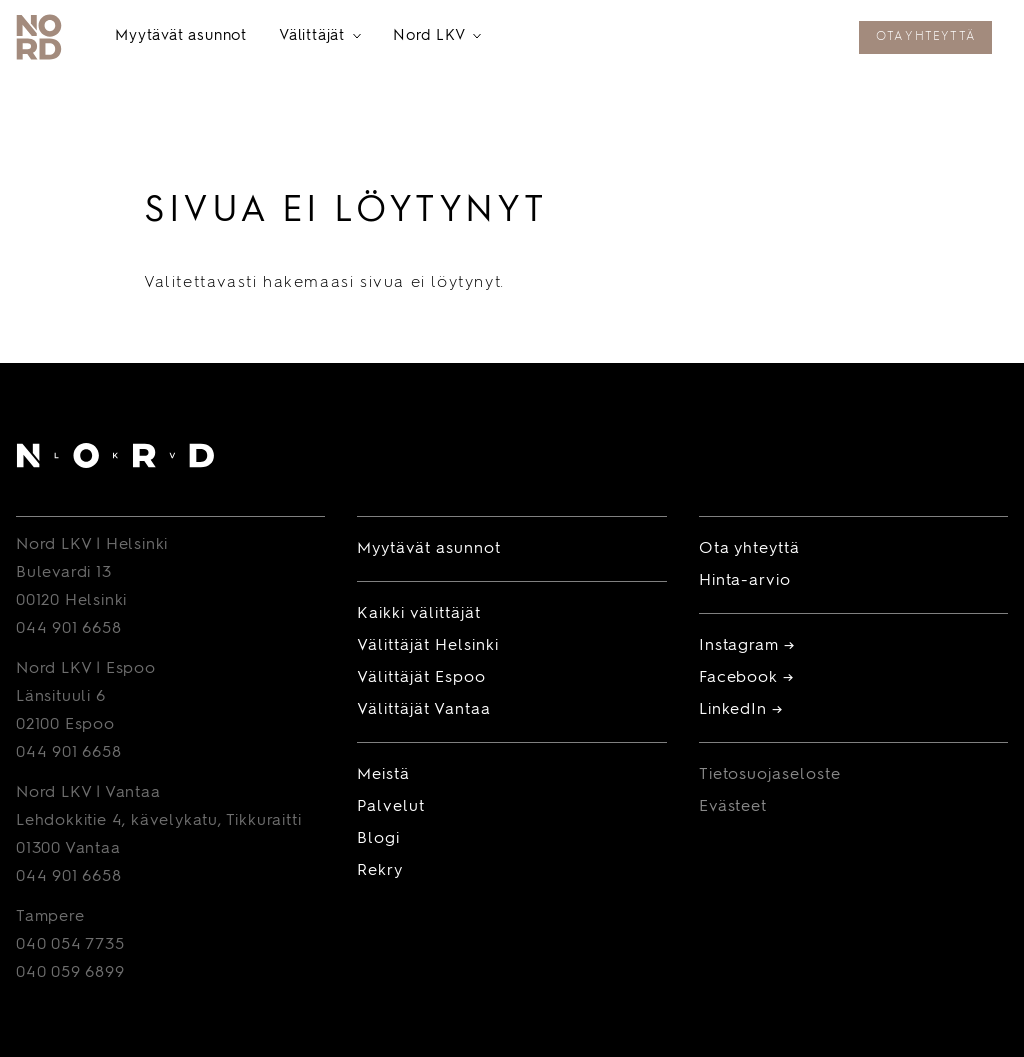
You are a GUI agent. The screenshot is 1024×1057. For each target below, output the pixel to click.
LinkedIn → (741, 710)
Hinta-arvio (745, 581)
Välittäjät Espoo (421, 678)
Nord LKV (437, 37)
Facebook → (747, 678)
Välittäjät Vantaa (423, 710)
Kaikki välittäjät (418, 614)
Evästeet (733, 807)
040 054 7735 (70, 945)
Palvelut (391, 807)
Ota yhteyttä (925, 37)
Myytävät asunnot (181, 36)
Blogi (378, 839)
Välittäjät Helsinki (427, 646)
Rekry (380, 871)
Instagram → (747, 646)
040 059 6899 (70, 973)
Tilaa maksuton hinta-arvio (721, 39)
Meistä (383, 775)
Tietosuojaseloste (770, 775)
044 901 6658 (69, 629)
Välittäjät (320, 37)
